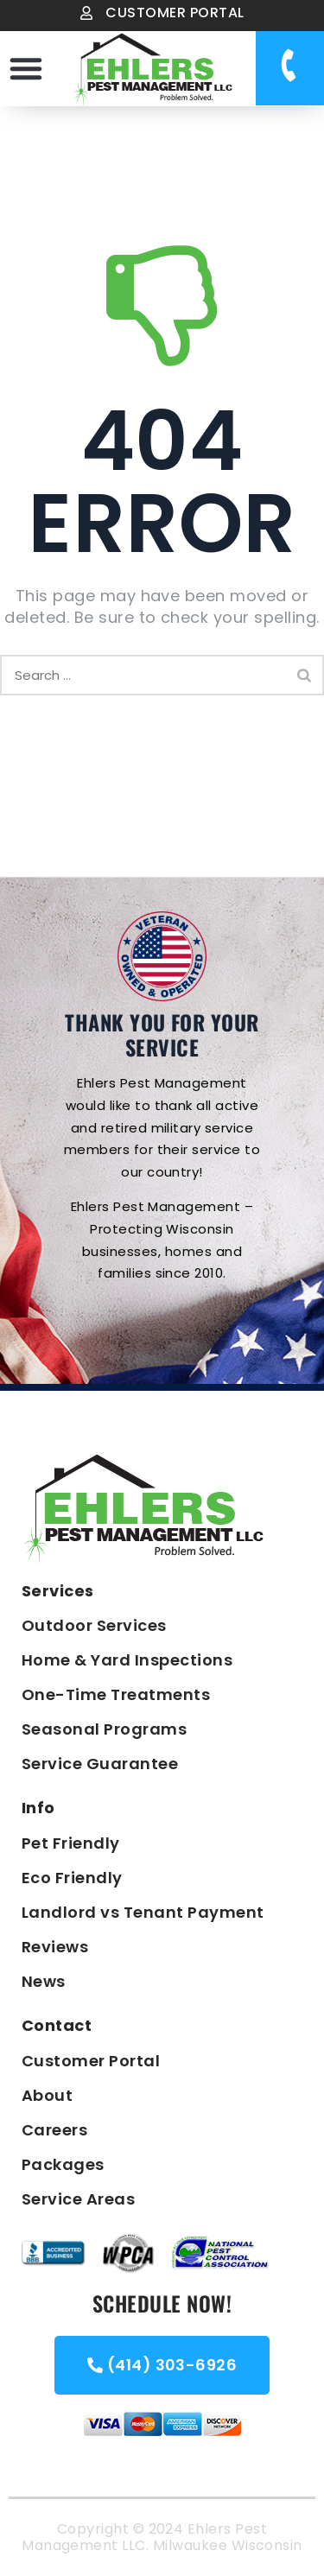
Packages (63, 2164)
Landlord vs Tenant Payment (143, 1912)
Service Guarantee (100, 1763)
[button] (26, 68)
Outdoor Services (94, 1625)
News (44, 1981)
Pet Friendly (71, 1843)
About (47, 2095)
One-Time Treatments (116, 1694)
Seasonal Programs (104, 1729)
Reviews (55, 1946)
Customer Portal (91, 2061)
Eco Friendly (72, 1877)
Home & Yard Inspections (127, 1660)
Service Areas (78, 2199)
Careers (54, 2130)
